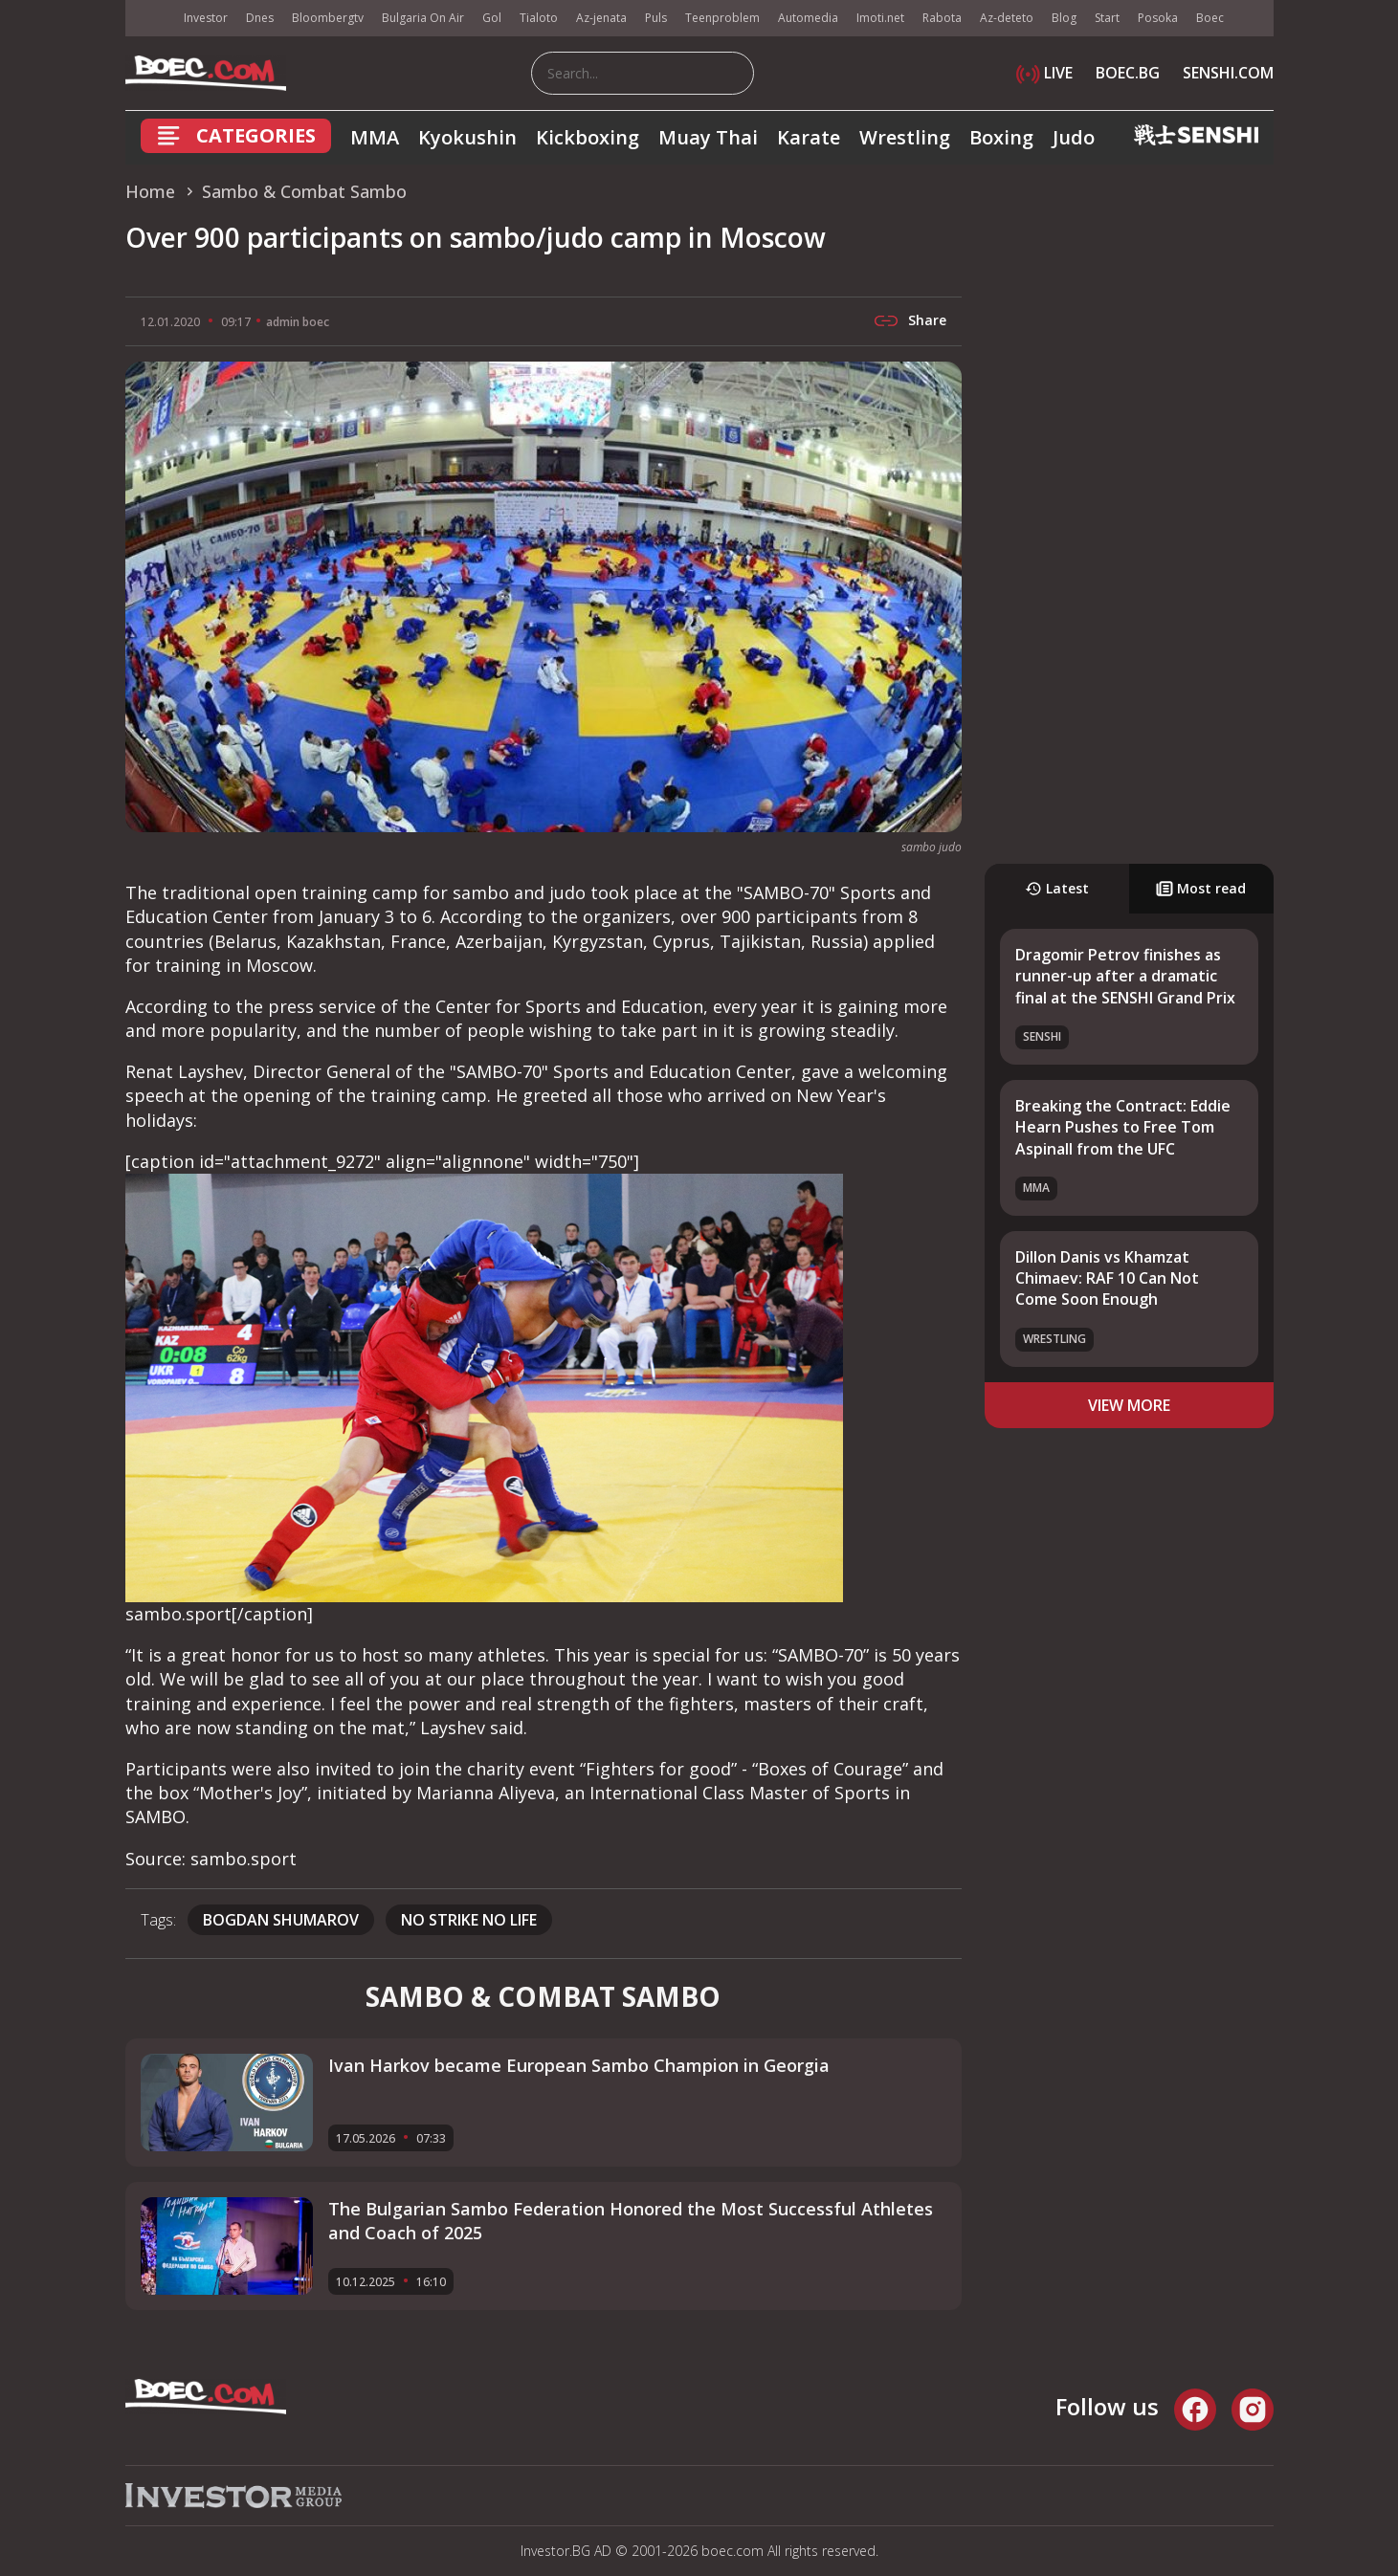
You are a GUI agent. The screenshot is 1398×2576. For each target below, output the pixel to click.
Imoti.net (880, 18)
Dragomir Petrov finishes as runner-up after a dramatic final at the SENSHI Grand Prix (1125, 976)
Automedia (808, 18)
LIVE (1044, 72)
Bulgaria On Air (423, 18)
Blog (1064, 18)
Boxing (1001, 137)
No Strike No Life (469, 1919)
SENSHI (1042, 1036)
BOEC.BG (1128, 72)
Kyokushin (467, 137)
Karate (808, 137)
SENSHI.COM (1228, 72)
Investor (206, 18)
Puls (656, 18)
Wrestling (904, 137)
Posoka (1158, 18)
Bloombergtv (328, 18)
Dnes (260, 18)
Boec (1210, 18)
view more (1129, 1405)
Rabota (942, 18)
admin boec (297, 322)
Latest (1057, 888)
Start (1107, 18)
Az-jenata (601, 18)
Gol (491, 18)
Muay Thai (708, 137)
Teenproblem (722, 18)
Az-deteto (1006, 18)
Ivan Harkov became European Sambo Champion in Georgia (579, 2065)
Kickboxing (587, 137)
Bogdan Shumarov (281, 1919)
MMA (374, 137)
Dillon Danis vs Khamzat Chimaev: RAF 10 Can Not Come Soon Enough (1107, 1278)
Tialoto (539, 18)
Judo (1074, 137)
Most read (1201, 888)
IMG (149, 18)
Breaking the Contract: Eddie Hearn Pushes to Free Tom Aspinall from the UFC (1123, 1127)
